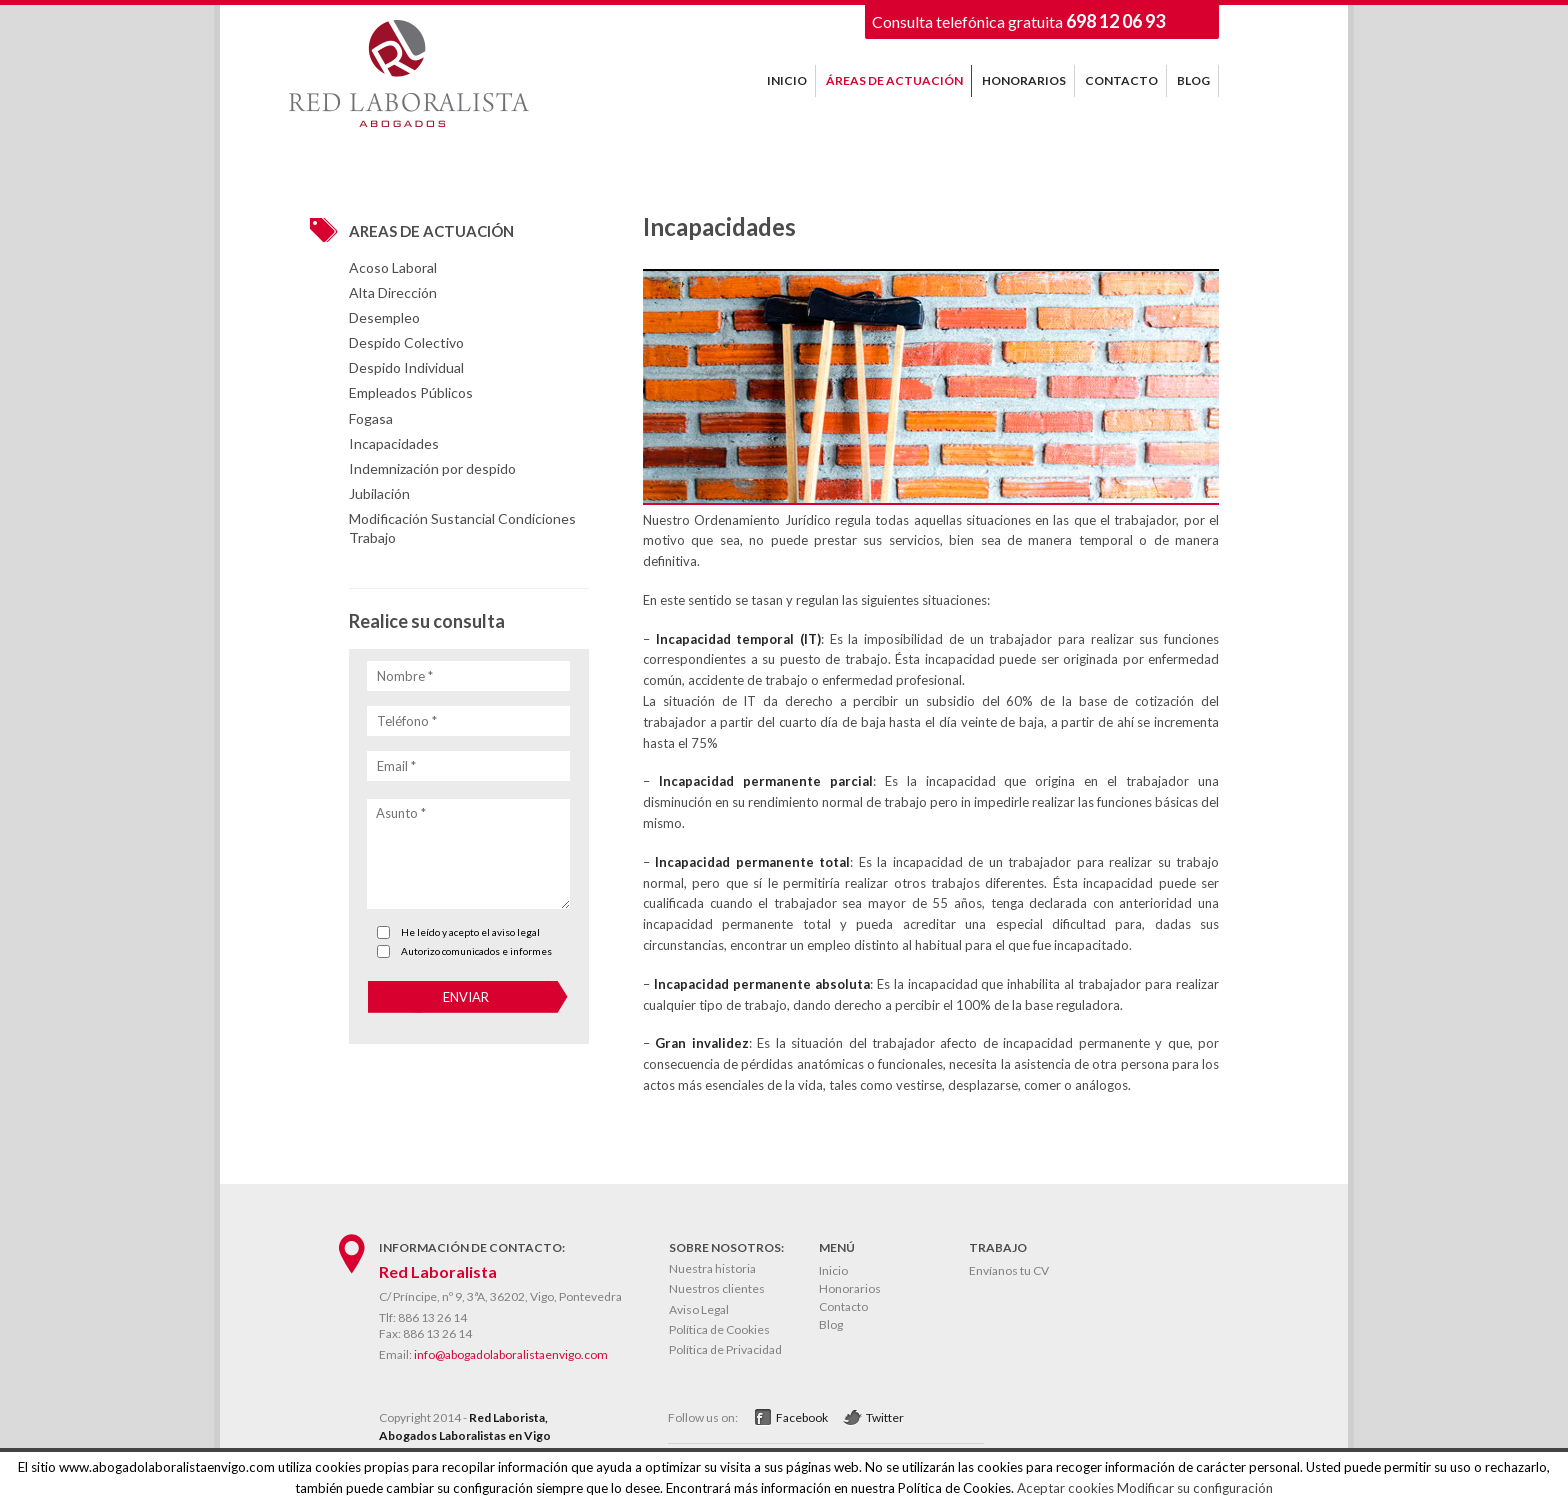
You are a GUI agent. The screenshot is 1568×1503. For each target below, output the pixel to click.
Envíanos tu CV (1009, 1270)
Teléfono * (407, 721)
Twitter (885, 1417)
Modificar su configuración (1195, 1488)
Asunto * (401, 813)
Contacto (843, 1306)
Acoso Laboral (393, 267)
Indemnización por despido (432, 468)
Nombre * (405, 676)
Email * (396, 766)
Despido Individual (406, 367)
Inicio (833, 1270)
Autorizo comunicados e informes (476, 951)
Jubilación (379, 493)
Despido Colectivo (406, 342)
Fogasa (371, 418)
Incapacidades (394, 443)
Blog (831, 1324)
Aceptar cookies (1065, 1488)
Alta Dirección (393, 292)
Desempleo (384, 317)
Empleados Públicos (411, 392)
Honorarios (850, 1288)
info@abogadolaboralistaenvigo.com (511, 1354)
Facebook (802, 1417)
